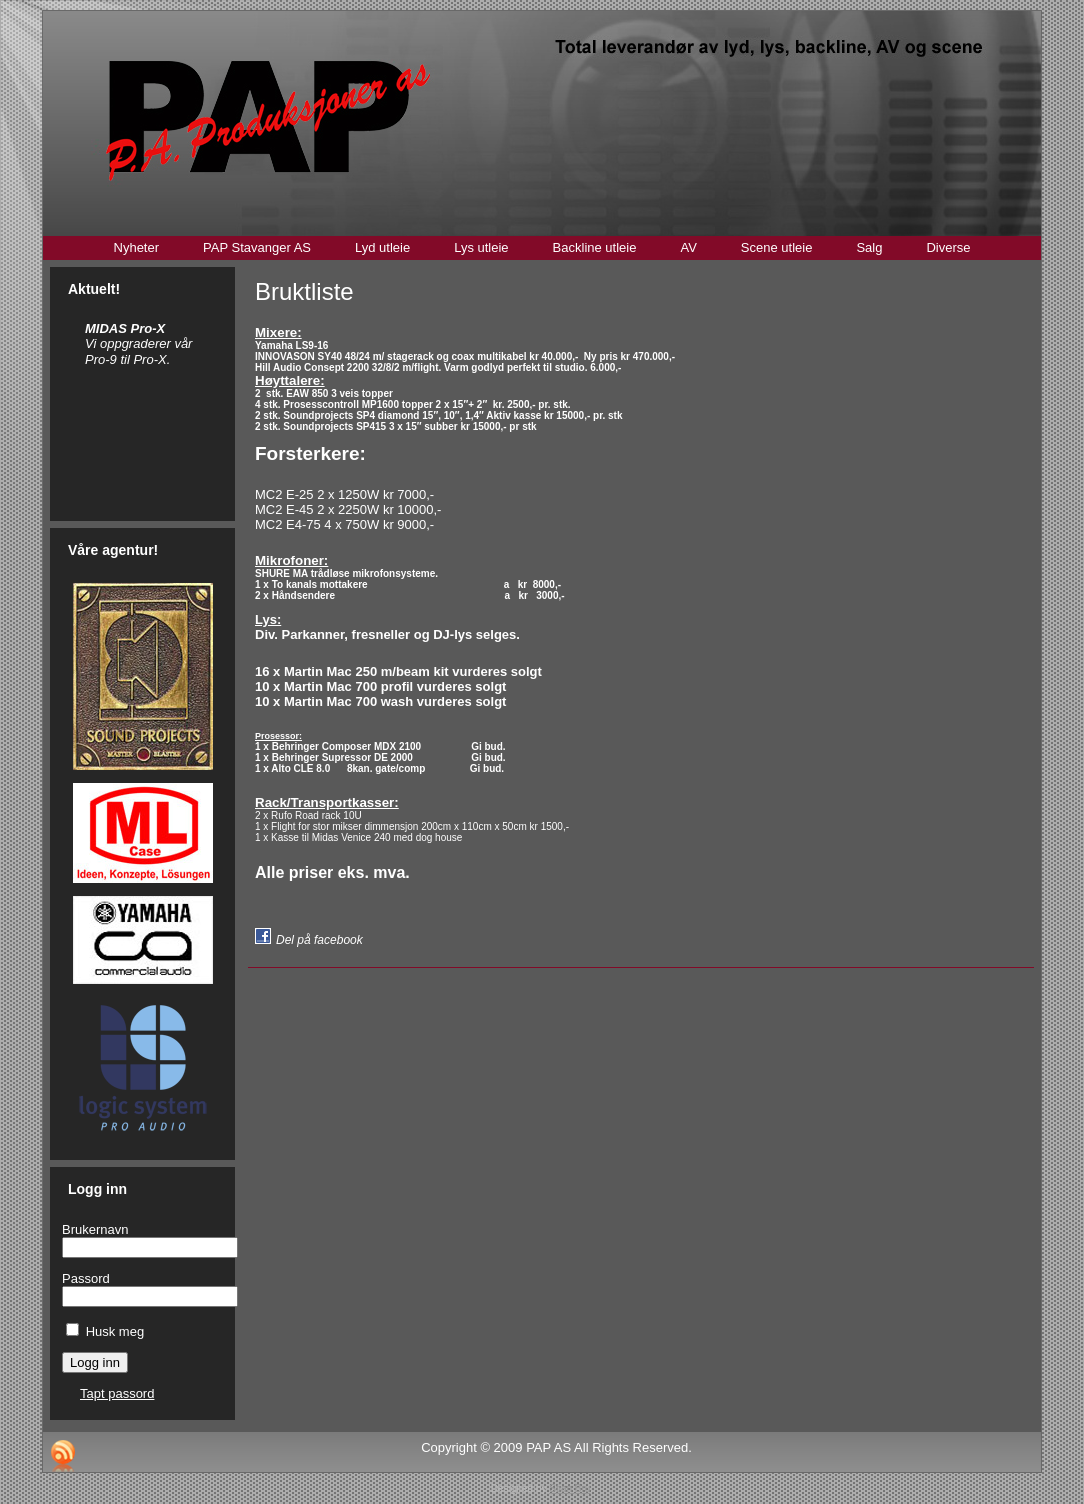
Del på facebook (319, 940)
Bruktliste (304, 291)
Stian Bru (569, 1488)
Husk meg (115, 1331)
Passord (86, 1278)
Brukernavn (95, 1229)
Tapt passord (117, 1393)
